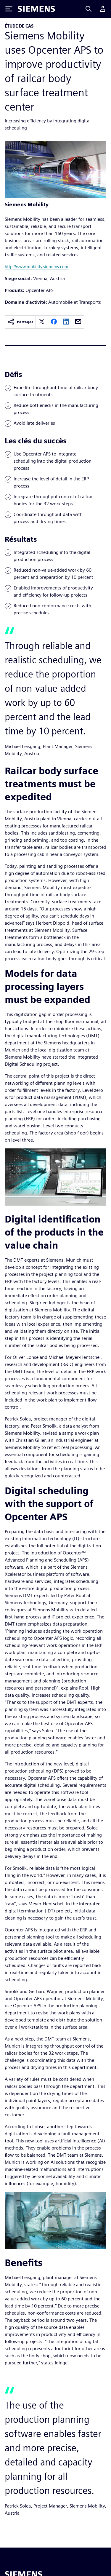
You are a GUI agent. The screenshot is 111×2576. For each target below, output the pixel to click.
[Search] (88, 9)
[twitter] (42, 322)
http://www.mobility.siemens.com (36, 266)
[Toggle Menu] (9, 9)
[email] (78, 322)
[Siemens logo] (36, 9)
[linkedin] (66, 322)
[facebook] (54, 322)
